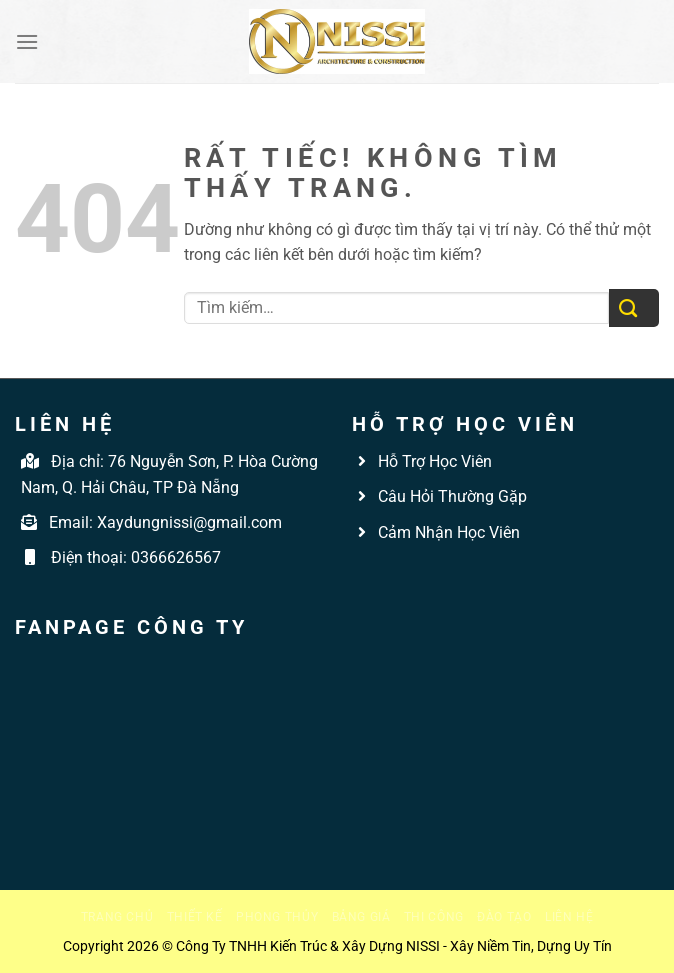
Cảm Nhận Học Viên (447, 532)
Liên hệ (569, 917)
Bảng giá (361, 917)
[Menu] (27, 41)
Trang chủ (117, 917)
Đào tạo (504, 917)
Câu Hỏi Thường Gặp (450, 496)
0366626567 (176, 557)
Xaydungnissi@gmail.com (189, 522)
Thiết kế (195, 917)
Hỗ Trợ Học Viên (435, 461)
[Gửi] (634, 308)
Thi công (434, 917)
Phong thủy (277, 917)
